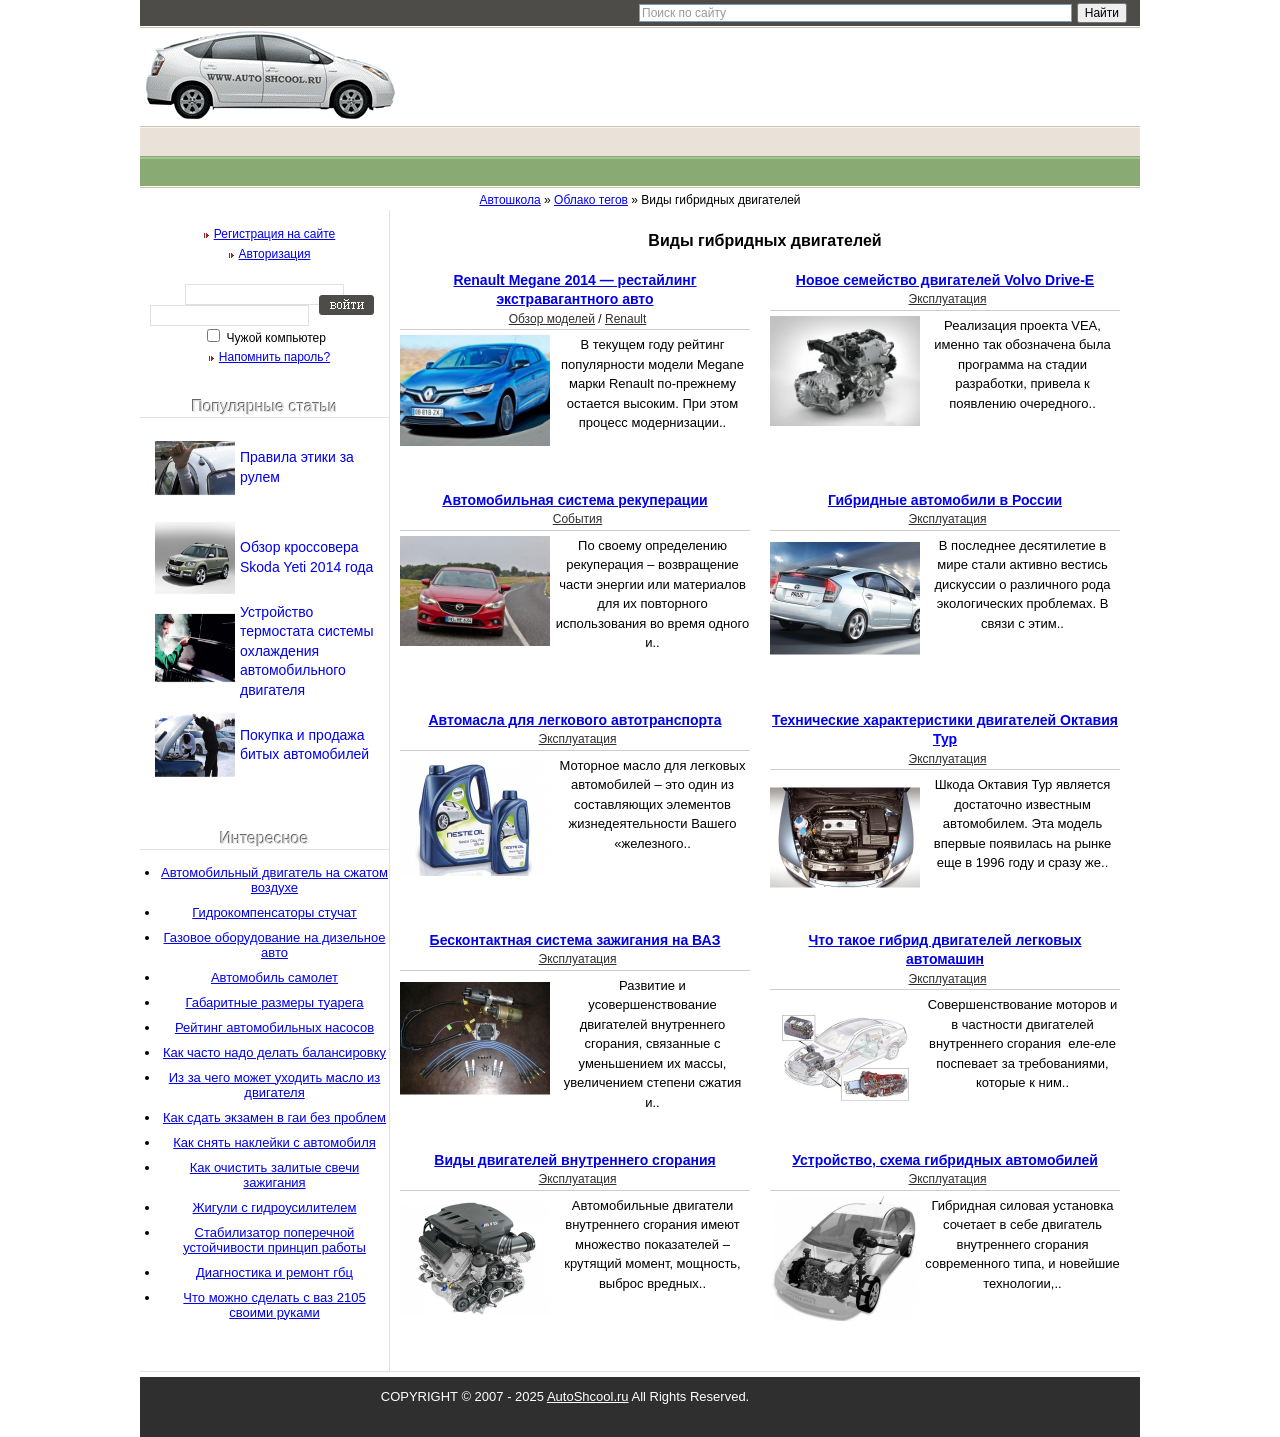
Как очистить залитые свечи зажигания (274, 1175)
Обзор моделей (552, 319)
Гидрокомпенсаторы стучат (274, 912)
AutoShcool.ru (588, 1396)
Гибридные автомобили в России (945, 500)
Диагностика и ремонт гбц (274, 1272)
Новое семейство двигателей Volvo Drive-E (945, 280)
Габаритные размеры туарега (274, 1002)
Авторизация (275, 254)
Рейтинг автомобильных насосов (274, 1027)
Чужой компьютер (274, 338)
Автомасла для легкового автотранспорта (574, 720)
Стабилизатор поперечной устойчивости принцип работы (274, 1240)
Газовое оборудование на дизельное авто (275, 945)
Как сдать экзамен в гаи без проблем (274, 1117)
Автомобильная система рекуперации (574, 500)
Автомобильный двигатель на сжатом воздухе (274, 880)
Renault (625, 319)
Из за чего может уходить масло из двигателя (275, 1085)
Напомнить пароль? (274, 357)
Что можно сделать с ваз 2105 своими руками (274, 1305)
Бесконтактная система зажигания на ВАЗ (575, 940)
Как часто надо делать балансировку (274, 1052)
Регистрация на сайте (275, 234)
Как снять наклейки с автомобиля (274, 1142)
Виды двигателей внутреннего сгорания (574, 1160)
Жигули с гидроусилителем (274, 1207)
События (578, 519)
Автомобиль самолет (274, 977)
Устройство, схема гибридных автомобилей (945, 1160)
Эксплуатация (948, 299)
